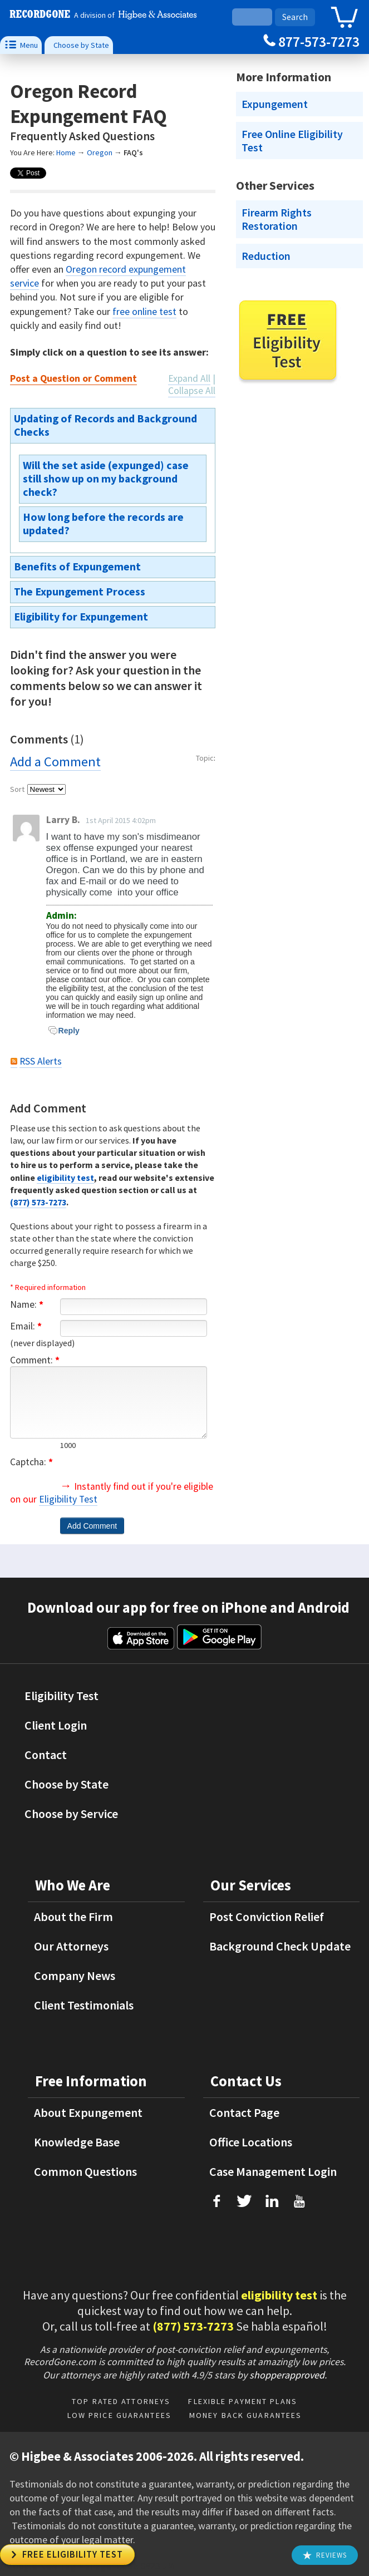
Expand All (189, 378)
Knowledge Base (77, 2142)
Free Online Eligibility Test (292, 140)
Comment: (35, 1360)
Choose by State (81, 45)
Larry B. (63, 820)
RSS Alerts (40, 1061)
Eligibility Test (68, 1499)
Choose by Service (71, 1813)
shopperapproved (286, 2374)
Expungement (275, 104)
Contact (45, 1754)
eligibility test (65, 1177)
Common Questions (85, 2171)
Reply (64, 1030)
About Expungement (88, 2112)
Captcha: (31, 1462)
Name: (26, 1304)
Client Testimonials (84, 2005)
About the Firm (73, 1916)
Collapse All (191, 391)
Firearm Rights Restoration (277, 219)
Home (66, 152)
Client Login (55, 1725)
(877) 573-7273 (38, 1202)
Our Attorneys (71, 1946)
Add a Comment (55, 761)
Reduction (266, 256)
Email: (26, 1326)
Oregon (99, 152)
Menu (21, 45)
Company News (74, 1975)
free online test (144, 311)
